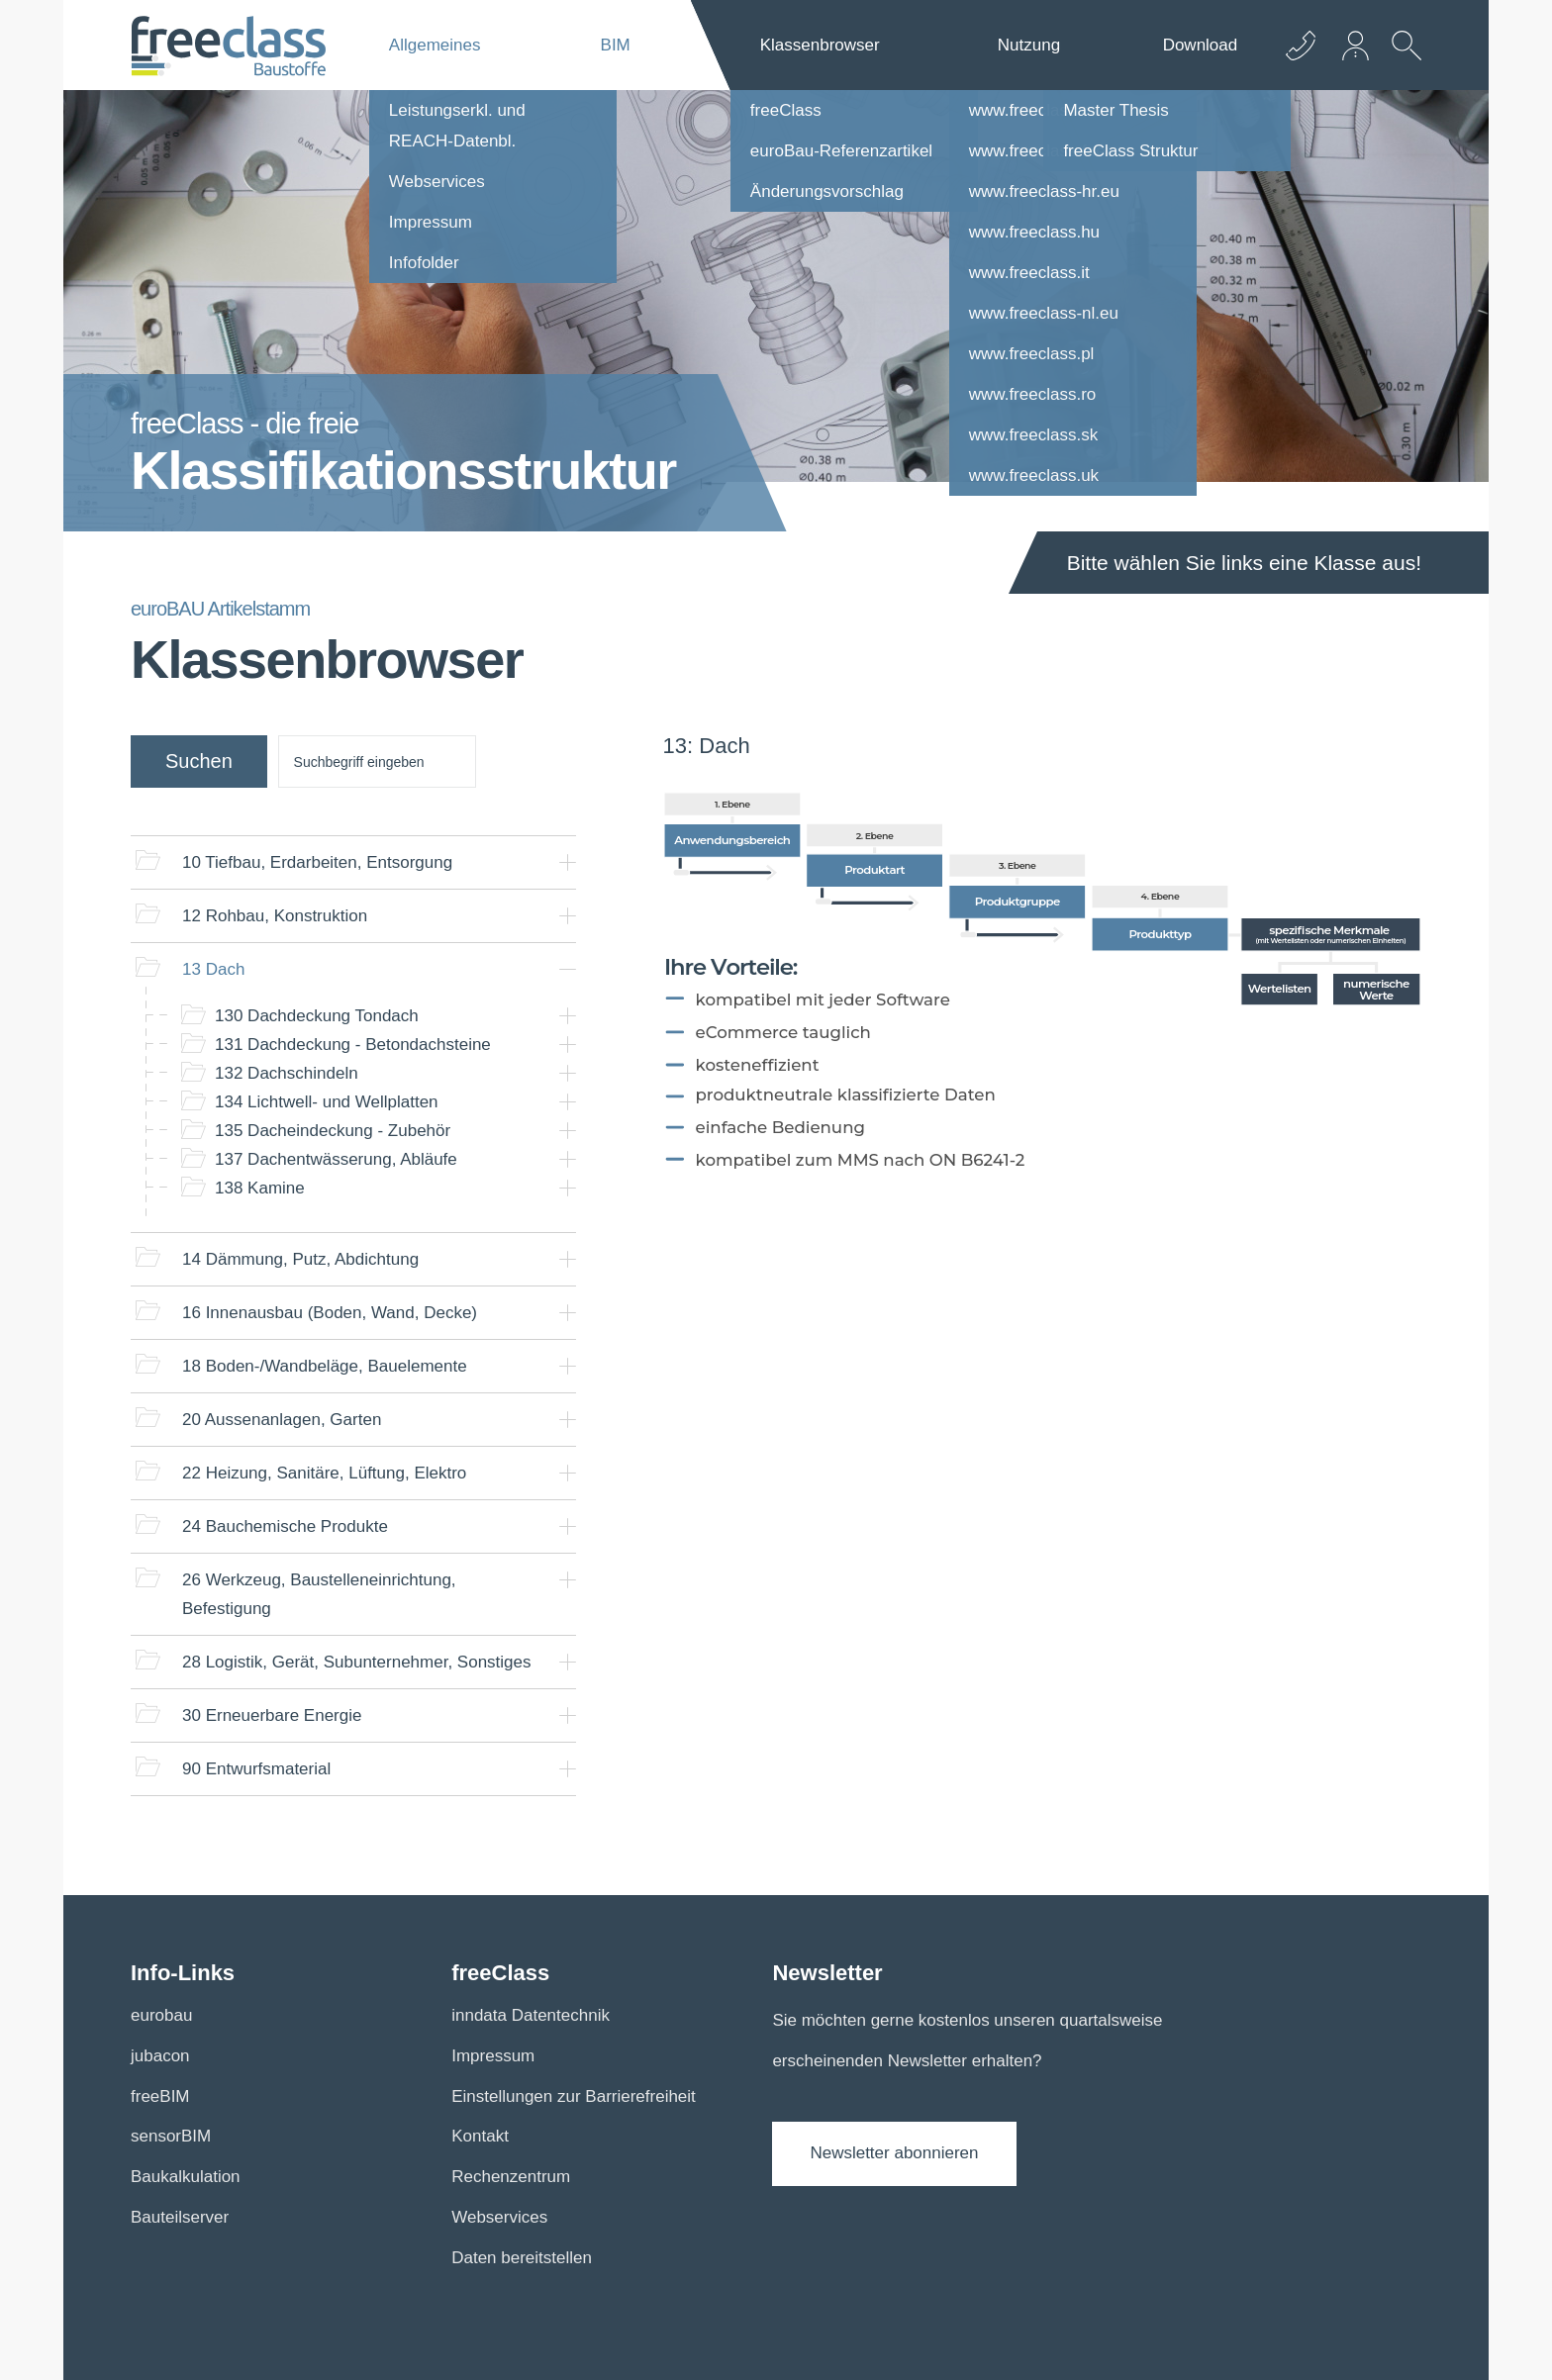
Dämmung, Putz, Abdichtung (300, 1259)
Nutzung (1029, 45)
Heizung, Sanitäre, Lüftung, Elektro (324, 1473)
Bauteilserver (180, 2217)
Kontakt (480, 2136)
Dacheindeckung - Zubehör (332, 1130)
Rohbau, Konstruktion (274, 915)
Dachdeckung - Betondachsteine (353, 1044)
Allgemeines (435, 45)
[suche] (377, 761)
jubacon (160, 2056)
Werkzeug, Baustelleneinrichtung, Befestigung (319, 1594)
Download (1200, 45)
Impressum (492, 2056)
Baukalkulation (186, 2176)
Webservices (499, 2217)
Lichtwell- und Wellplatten (326, 1102)
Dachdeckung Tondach (317, 1015)
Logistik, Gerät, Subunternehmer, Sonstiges (357, 1662)
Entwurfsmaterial (256, 1769)
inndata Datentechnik (530, 2015)
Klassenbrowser (820, 45)
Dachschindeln (286, 1073)
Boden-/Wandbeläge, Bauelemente (324, 1366)
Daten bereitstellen (521, 2257)
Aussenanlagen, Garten (281, 1419)
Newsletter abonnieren (894, 2152)
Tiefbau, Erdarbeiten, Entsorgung (317, 862)
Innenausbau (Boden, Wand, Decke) (329, 1312)
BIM (615, 45)
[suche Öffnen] (1401, 60)
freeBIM (160, 2096)
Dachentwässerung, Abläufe (336, 1159)
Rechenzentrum (510, 2176)
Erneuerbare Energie (271, 1715)
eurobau (161, 2015)
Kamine (260, 1188)
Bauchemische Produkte (285, 1526)
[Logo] (228, 45)
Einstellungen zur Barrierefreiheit (573, 2096)
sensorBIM (171, 2136)
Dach (213, 969)
